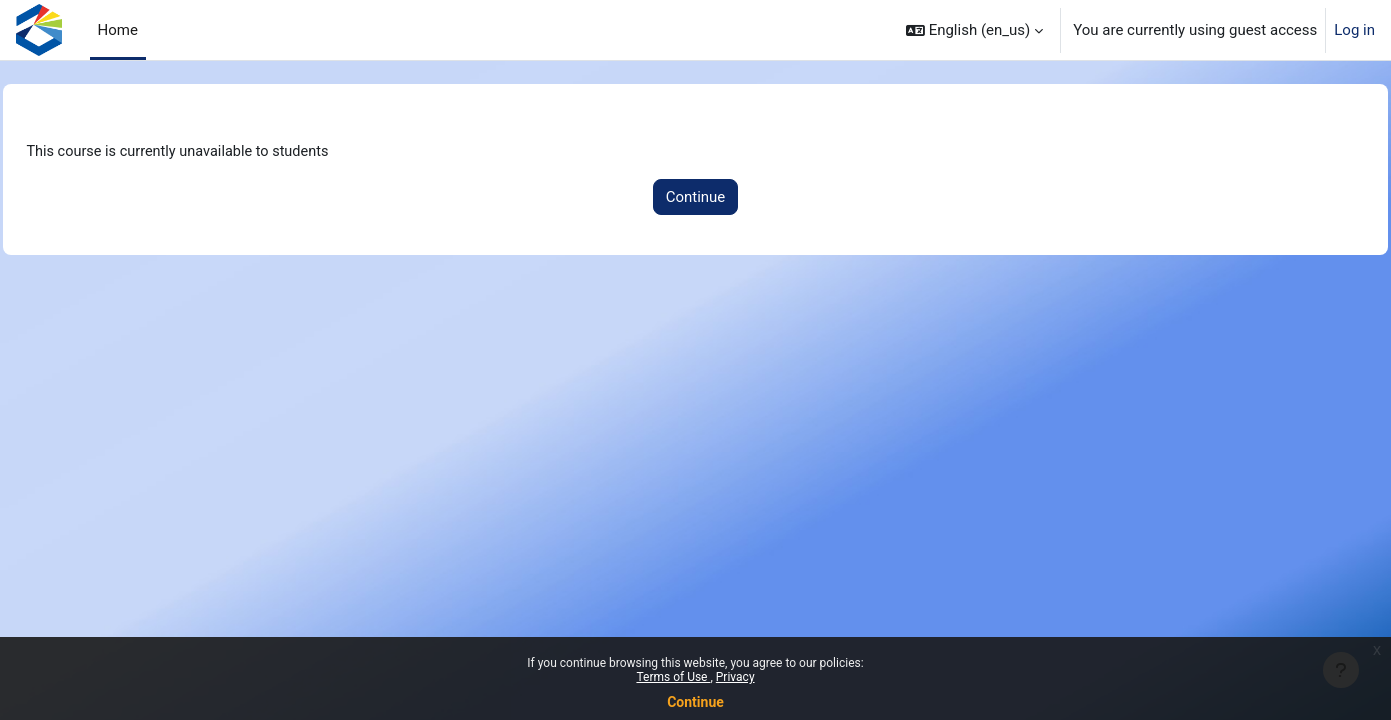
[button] (974, 30)
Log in (1354, 30)
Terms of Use (673, 677)
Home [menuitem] (118, 30)
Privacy (735, 677)
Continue (695, 702)
